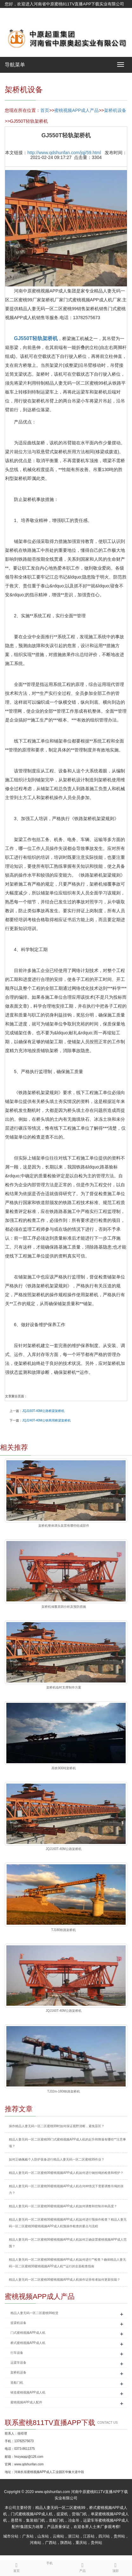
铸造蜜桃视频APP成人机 (27, 2392)
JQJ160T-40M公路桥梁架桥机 (43, 1411)
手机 (49, 2562)
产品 (82, 2566)
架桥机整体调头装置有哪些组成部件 (63, 1525)
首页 (44, 110)
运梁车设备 (18, 2362)
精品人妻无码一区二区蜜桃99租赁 (34, 2313)
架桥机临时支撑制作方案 (63, 1687)
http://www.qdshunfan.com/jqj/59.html (64, 152)
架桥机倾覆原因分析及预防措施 (64, 1606)
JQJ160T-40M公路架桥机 (64, 1849)
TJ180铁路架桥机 (63, 1930)
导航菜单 (15, 64)
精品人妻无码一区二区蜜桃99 (60, 2507)
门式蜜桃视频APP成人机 (27, 2332)
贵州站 (119, 2536)
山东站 (43, 2536)
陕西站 (66, 2542)
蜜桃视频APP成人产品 (76, 110)
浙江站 (73, 2536)
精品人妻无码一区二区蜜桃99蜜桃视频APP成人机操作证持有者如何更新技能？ (64, 2279)
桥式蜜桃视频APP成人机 (27, 2343)
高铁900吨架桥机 (63, 1768)
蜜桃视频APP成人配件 (26, 2402)
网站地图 (13, 19)
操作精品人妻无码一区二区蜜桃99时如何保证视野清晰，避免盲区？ (56, 2126)
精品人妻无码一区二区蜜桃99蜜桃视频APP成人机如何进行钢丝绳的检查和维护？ (66, 2173)
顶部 (115, 2566)
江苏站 (89, 2536)
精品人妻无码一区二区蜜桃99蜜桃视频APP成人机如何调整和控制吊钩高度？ (63, 2206)
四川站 (104, 2536)
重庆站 (81, 2542)
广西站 (50, 2542)
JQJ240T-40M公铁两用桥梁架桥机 (46, 1420)
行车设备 (16, 2352)
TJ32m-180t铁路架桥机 (63, 2091)
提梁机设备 (18, 2323)
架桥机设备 (115, 110)
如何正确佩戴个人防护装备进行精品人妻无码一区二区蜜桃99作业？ (56, 2159)
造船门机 (16, 2382)
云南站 (58, 2536)
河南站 (35, 2542)
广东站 (28, 2536)
